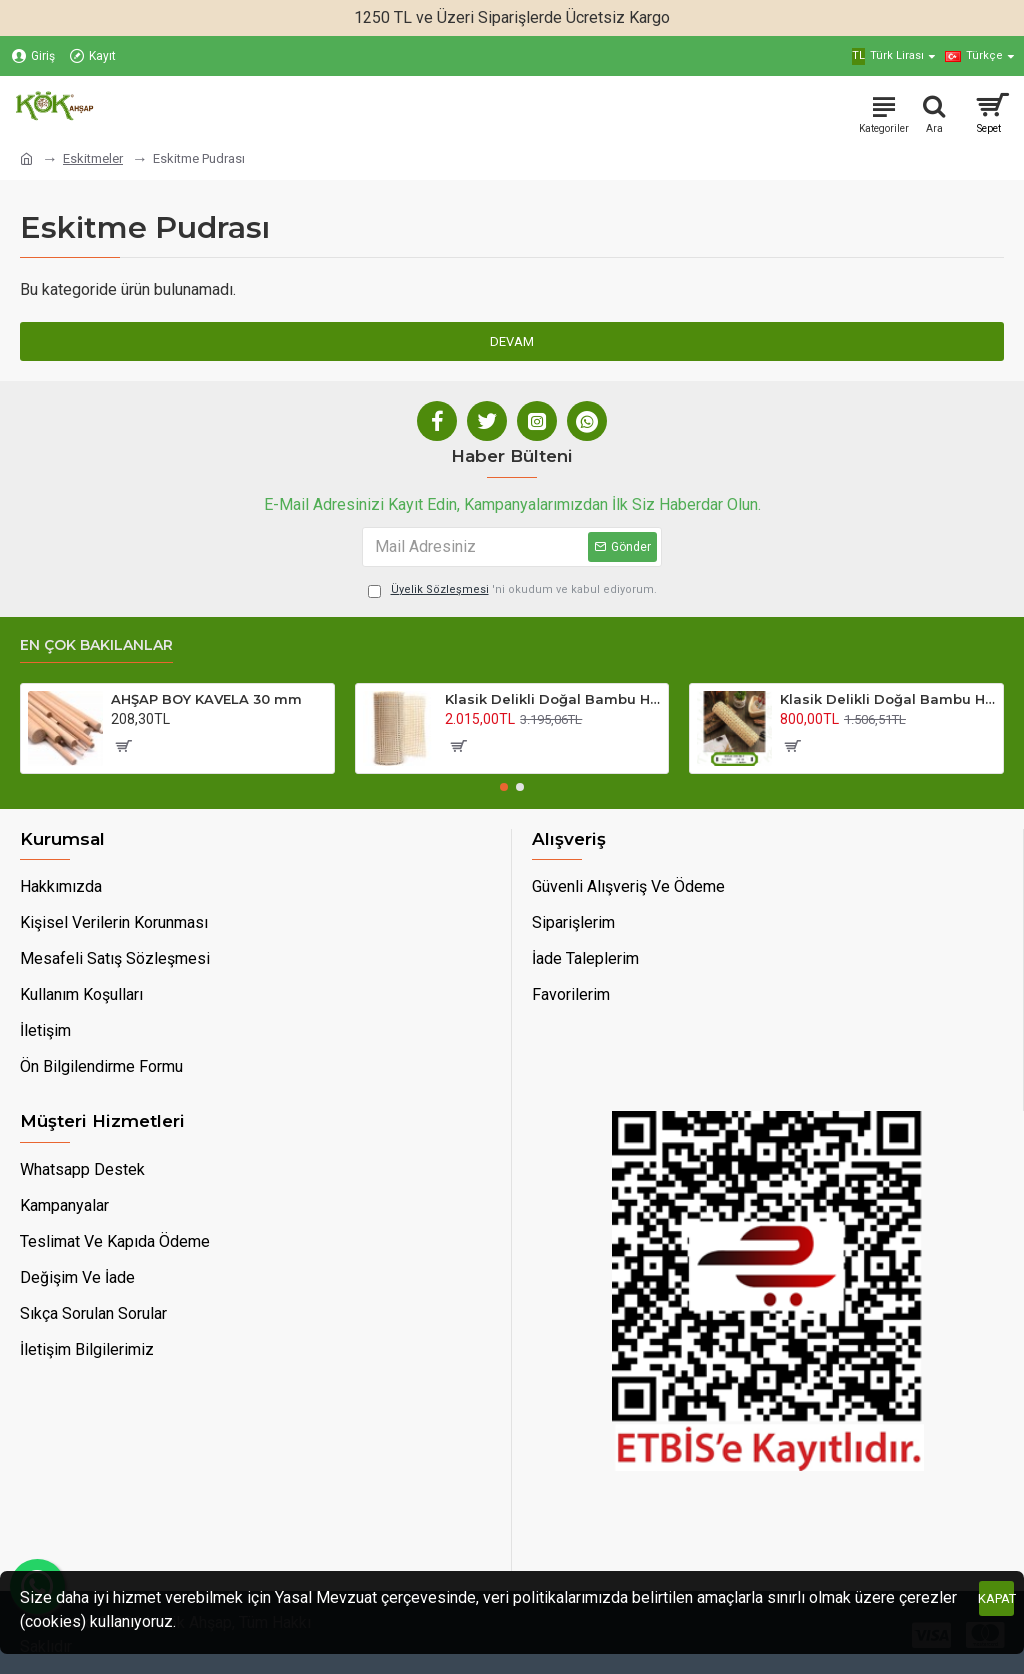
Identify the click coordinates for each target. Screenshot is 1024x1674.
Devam (512, 341)
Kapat (996, 1598)
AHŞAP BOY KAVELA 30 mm (206, 699)
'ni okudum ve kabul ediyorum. (512, 590)
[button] (504, 787)
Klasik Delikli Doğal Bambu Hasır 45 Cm (888, 699)
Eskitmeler (93, 158)
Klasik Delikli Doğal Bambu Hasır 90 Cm (553, 699)
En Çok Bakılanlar (96, 645)
